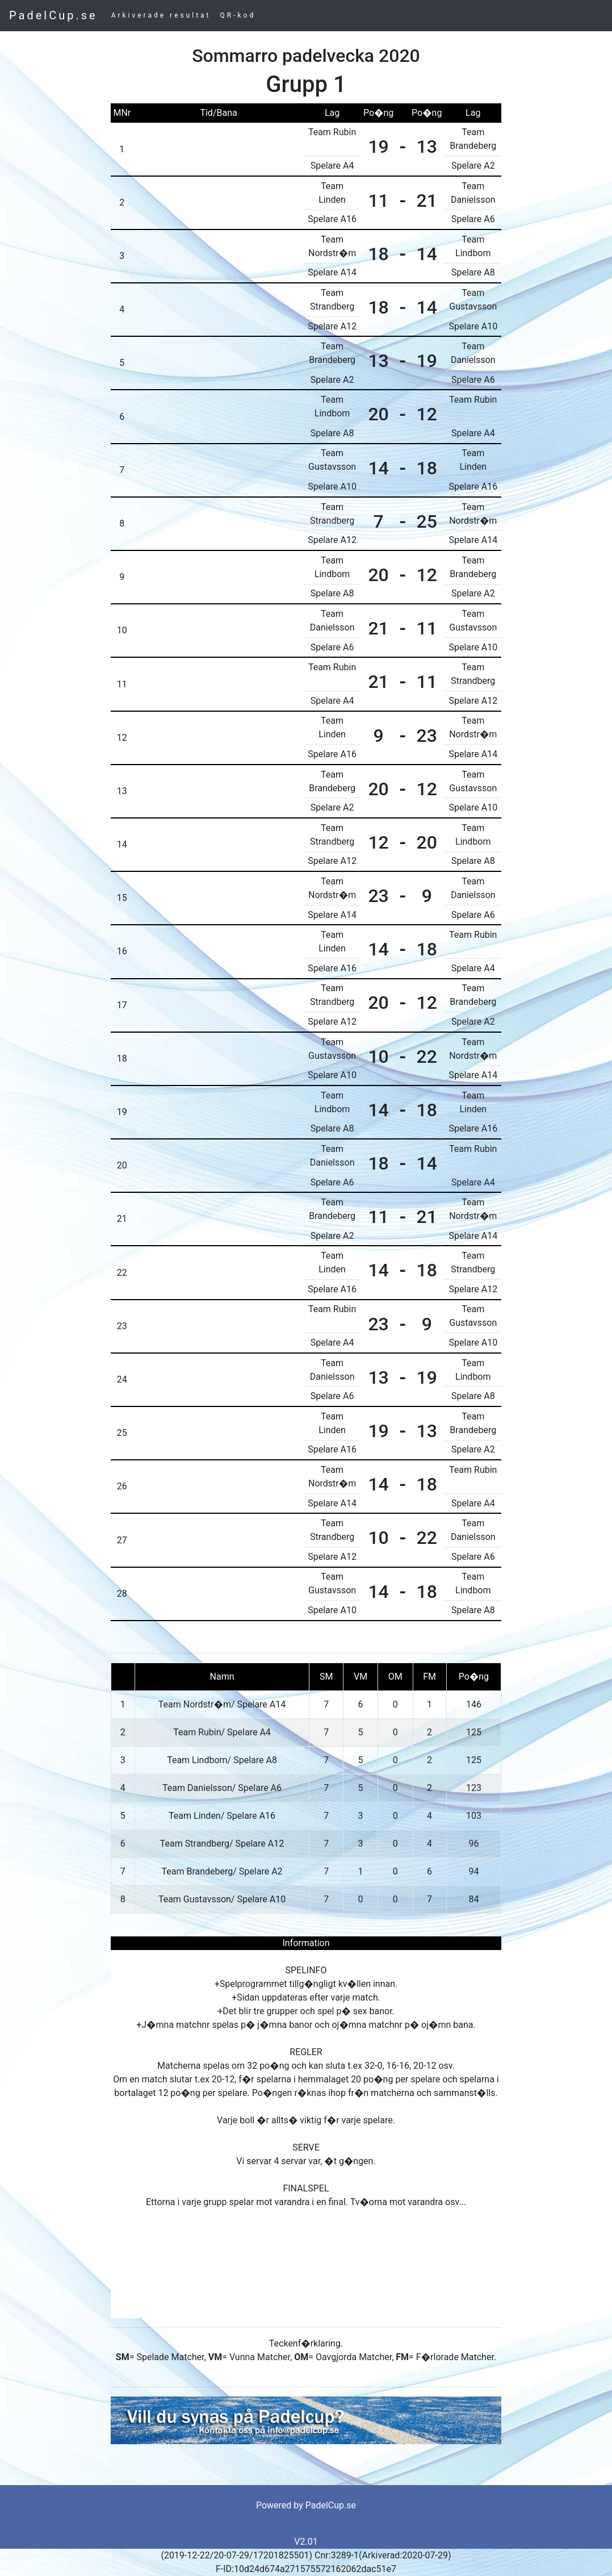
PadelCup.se (53, 15)
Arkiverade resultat (161, 15)
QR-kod (238, 15)
